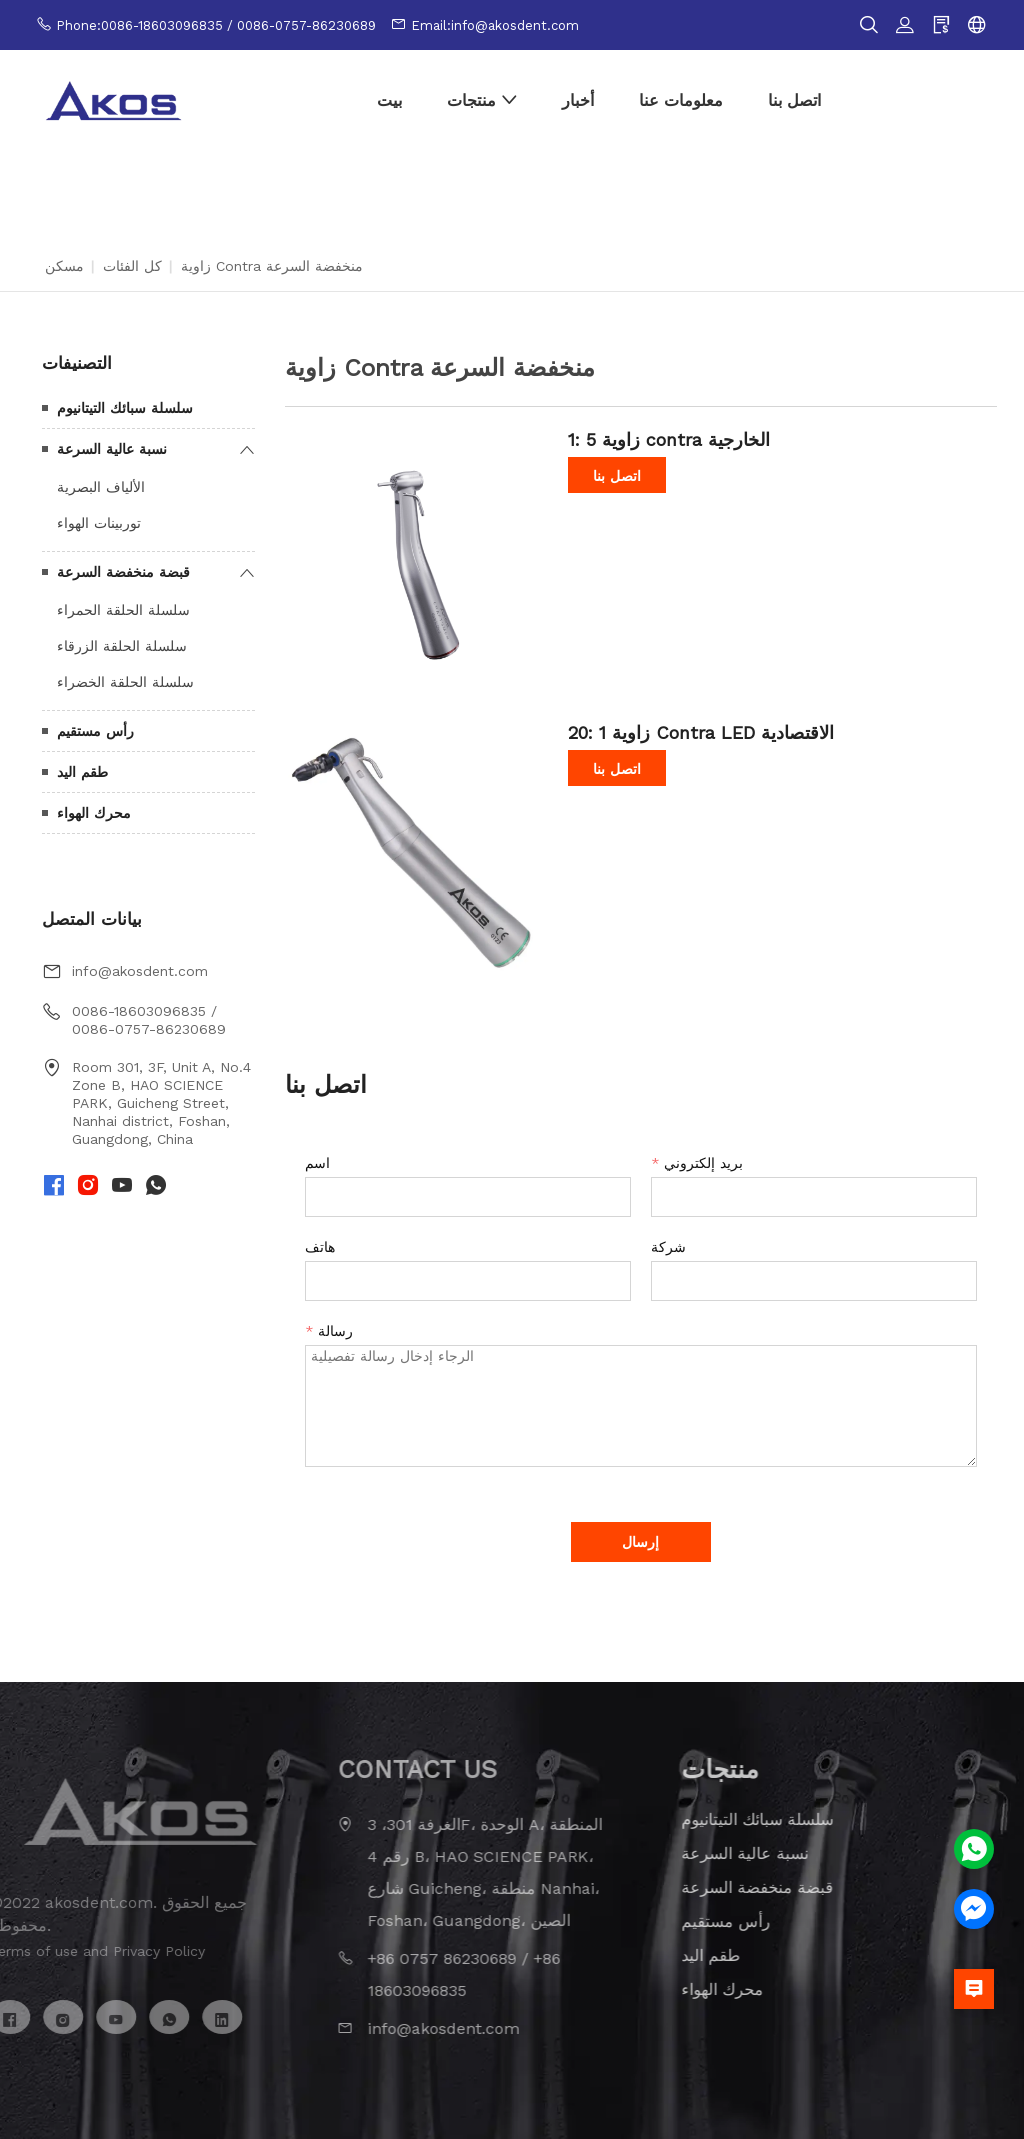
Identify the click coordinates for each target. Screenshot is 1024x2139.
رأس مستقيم (95, 731)
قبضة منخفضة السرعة (123, 572)
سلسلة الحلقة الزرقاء (122, 646)
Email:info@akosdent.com (495, 25)
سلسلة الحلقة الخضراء (125, 682)
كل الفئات (132, 266)
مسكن (64, 266)
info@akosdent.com (140, 971)
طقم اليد (82, 772)
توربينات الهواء (99, 523)
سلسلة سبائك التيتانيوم (125, 408)
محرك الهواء (94, 813)
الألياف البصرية (101, 487)
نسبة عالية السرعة (112, 449)
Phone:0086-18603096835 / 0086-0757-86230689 (216, 25)
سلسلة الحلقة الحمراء (123, 610)
